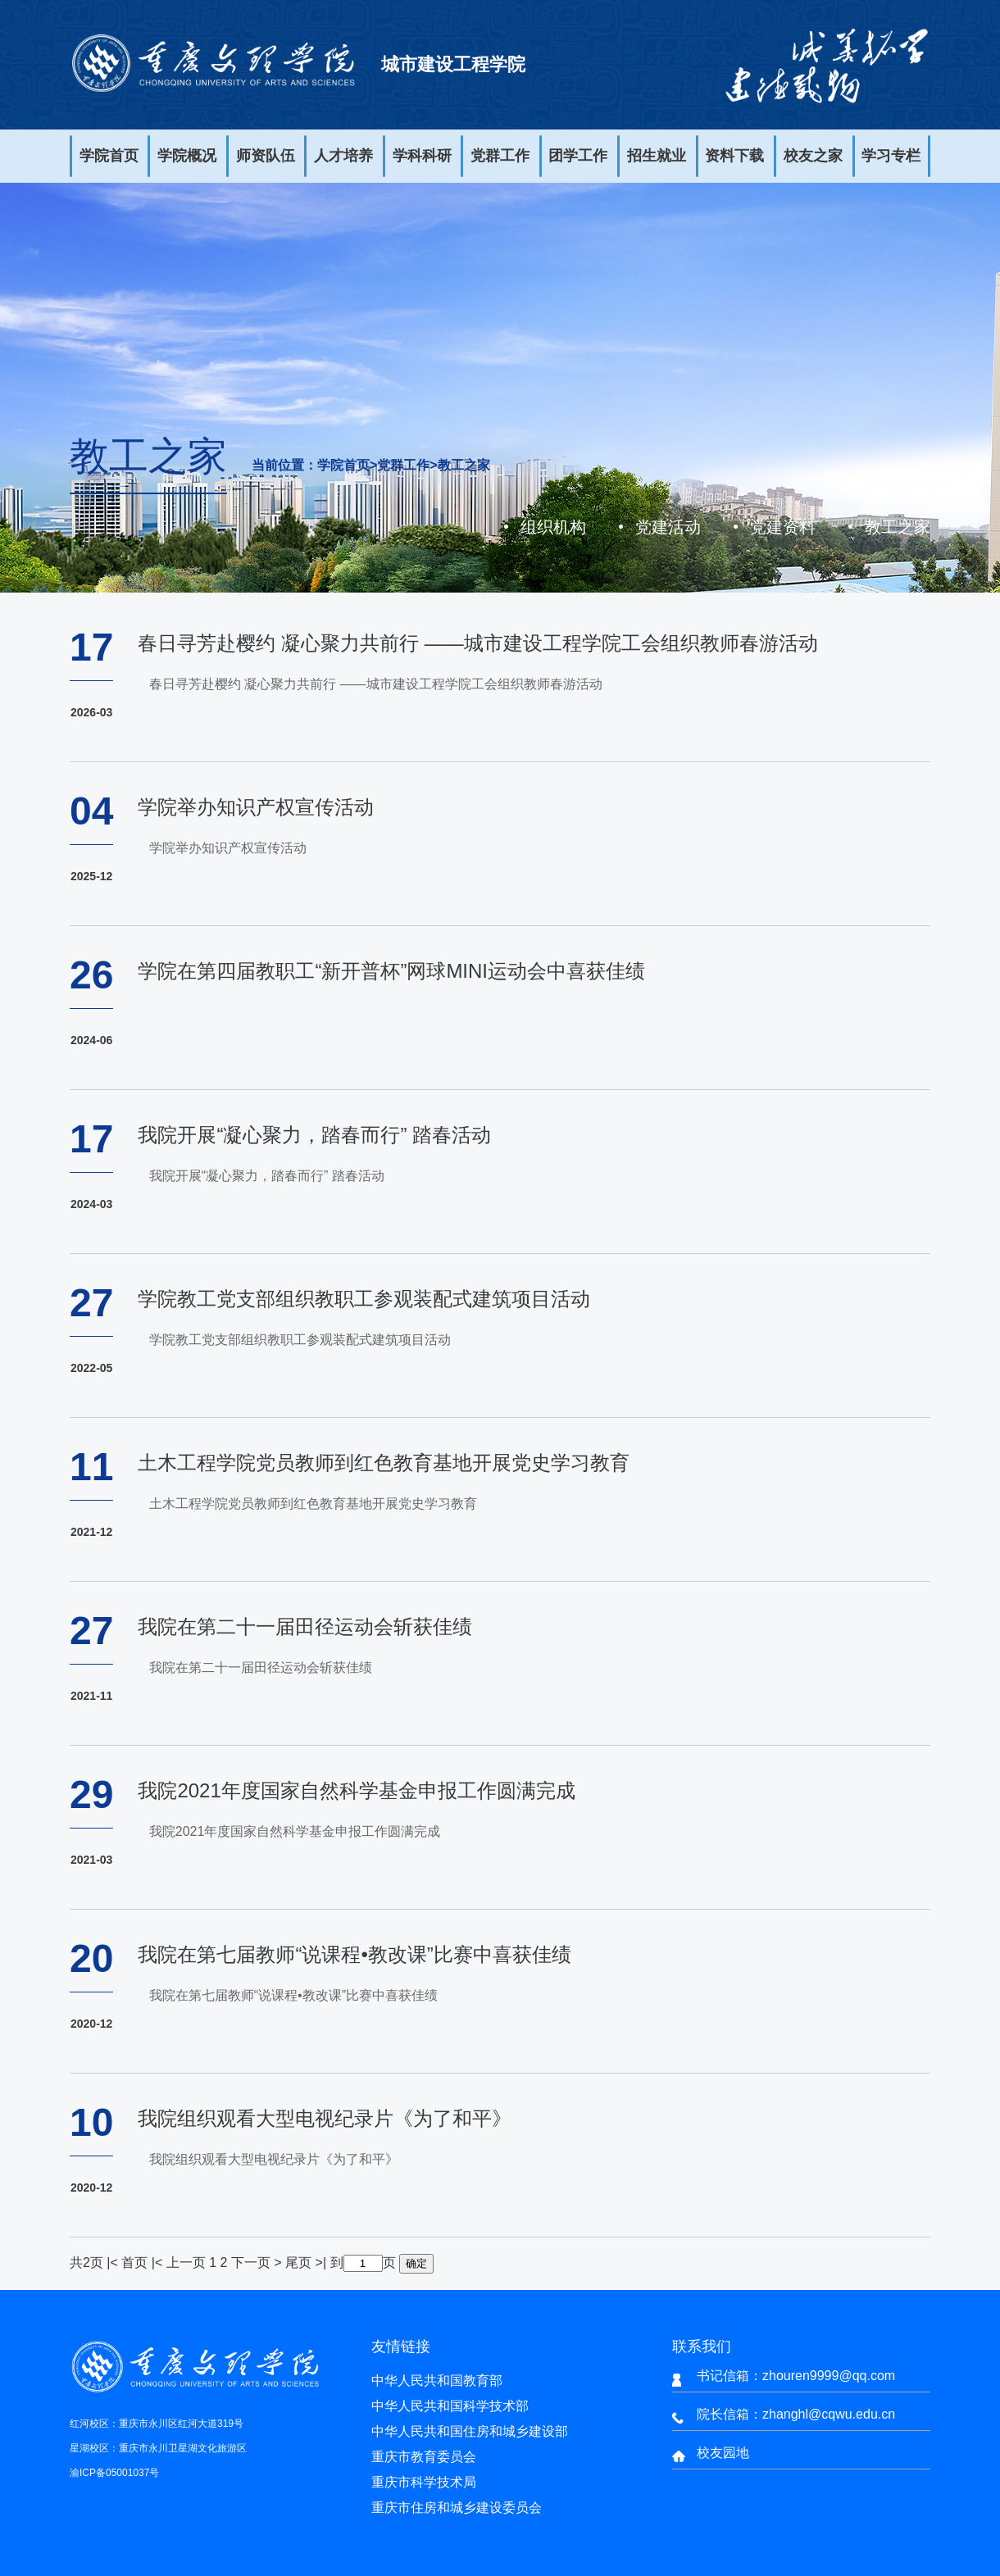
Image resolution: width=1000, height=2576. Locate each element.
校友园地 (723, 2453)
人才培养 (343, 156)
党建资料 (783, 527)
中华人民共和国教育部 (436, 2380)
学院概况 (186, 156)
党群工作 (500, 156)
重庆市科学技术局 (423, 2482)
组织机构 (553, 527)
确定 (416, 2263)
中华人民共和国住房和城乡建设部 (469, 2431)
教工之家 (464, 465)
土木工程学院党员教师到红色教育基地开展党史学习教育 (384, 1463)
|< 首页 (127, 2262)
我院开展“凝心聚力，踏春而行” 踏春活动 (314, 1135)
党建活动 (668, 527)
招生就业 (656, 156)
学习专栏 (890, 156)
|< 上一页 (179, 2262)
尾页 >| (307, 2262)
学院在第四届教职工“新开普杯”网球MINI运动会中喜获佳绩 (391, 971)
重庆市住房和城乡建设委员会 (456, 2508)
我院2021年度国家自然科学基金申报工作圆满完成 (356, 1790)
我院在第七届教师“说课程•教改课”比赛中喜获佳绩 (354, 1954)
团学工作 (577, 156)
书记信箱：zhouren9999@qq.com (796, 2376)
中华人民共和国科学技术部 (450, 2406)
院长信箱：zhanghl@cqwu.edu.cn (796, 2414)
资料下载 (734, 156)
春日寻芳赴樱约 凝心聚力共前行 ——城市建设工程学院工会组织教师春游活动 (477, 643)
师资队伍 (265, 156)
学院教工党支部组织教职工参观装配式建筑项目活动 (364, 1299)
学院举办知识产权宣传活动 (256, 807)
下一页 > (258, 2262)
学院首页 (109, 156)
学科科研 (422, 156)
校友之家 (813, 156)
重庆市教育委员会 (423, 2457)
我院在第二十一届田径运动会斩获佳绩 (305, 1626)
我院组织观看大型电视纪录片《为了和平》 (324, 2118)
